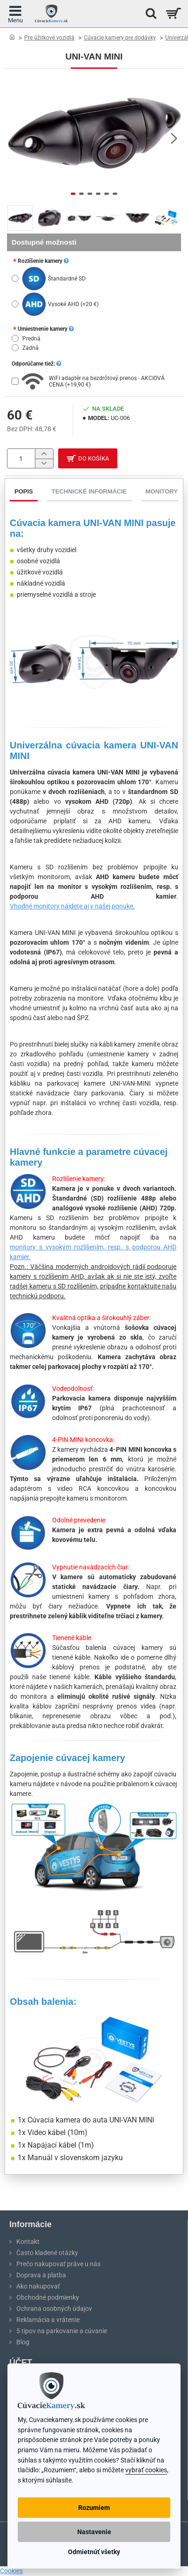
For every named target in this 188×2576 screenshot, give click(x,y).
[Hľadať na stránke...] (148, 13)
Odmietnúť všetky (94, 2552)
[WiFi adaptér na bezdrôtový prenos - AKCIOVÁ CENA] (15, 381)
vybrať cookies (146, 2470)
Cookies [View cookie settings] (11, 2571)
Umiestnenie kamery (46, 329)
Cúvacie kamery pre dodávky (120, 37)
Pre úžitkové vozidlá (49, 37)
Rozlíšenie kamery (43, 261)
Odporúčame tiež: (36, 363)
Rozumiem (94, 2507)
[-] (44, 463)
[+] (44, 454)
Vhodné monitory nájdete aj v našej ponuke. (72, 906)
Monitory (162, 491)
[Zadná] (15, 347)
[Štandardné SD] (15, 278)
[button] (174, 137)
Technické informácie (89, 491)
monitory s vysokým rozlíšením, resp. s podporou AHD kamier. (93, 1252)
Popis (23, 491)
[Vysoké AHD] (15, 303)
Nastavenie (94, 2532)
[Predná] (15, 338)
